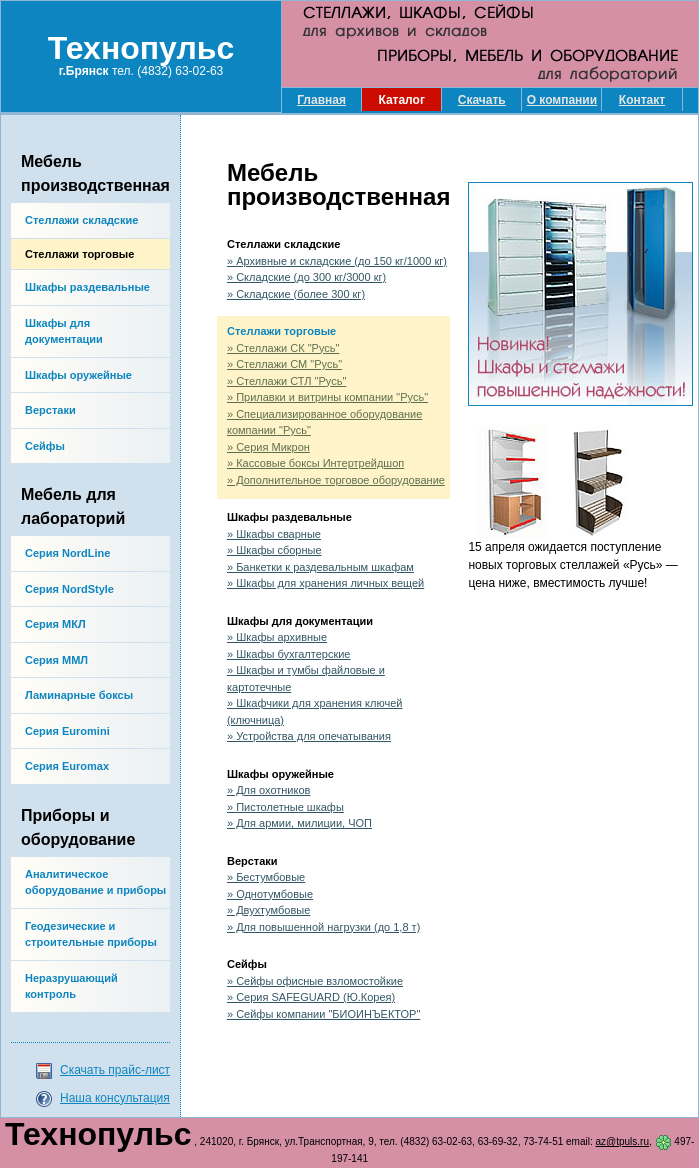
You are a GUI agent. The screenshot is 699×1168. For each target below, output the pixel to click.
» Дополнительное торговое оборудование (336, 480)
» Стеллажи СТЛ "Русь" (286, 381)
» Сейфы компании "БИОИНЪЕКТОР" (323, 1014)
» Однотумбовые (270, 894)
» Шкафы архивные (277, 637)
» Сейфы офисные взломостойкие (315, 981)
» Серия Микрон (268, 447)
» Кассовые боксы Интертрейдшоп (315, 463)
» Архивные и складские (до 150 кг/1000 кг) (337, 261)
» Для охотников (268, 790)
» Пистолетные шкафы (285, 807)
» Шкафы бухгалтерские (289, 654)
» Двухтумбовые (268, 910)
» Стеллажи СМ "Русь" (284, 364)
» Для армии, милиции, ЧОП (299, 823)
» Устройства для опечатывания (309, 736)
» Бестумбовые (266, 877)
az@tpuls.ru (623, 1141)
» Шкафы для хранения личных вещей (325, 583)
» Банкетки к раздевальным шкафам (320, 567)
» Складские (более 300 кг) (296, 294)
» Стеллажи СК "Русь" (283, 348)
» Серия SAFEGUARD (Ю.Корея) (311, 997)
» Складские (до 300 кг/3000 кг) (306, 277)
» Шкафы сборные (274, 550)
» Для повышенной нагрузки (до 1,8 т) (323, 927)
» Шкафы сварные (274, 534)
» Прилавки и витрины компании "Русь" (327, 397)
